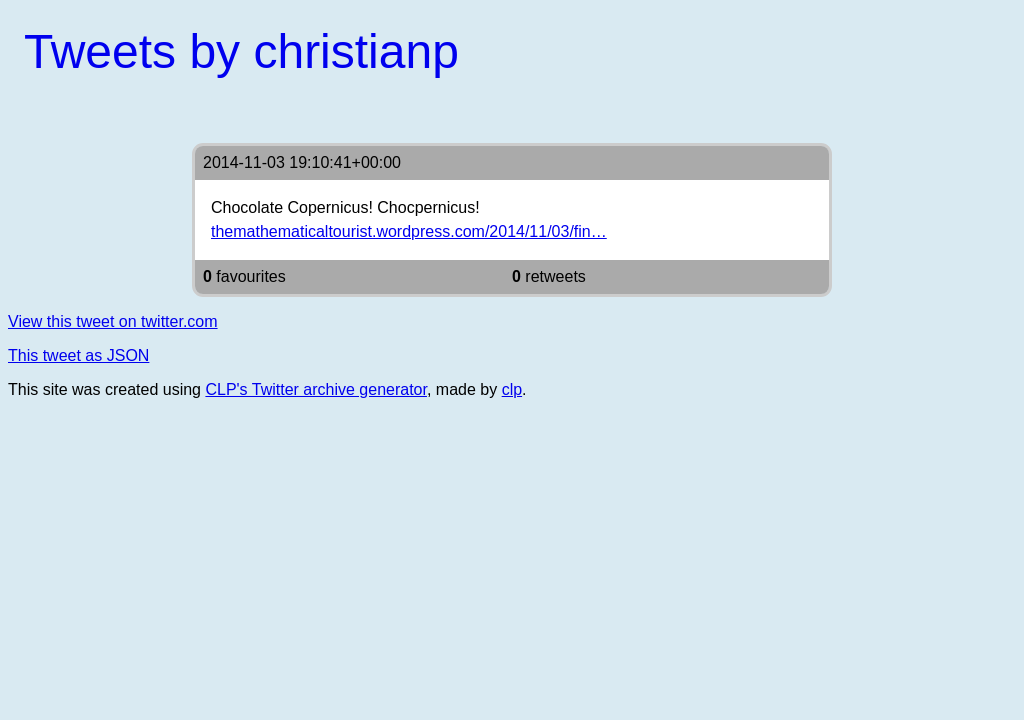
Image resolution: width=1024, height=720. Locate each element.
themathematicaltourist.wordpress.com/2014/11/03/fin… (409, 231)
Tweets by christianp (241, 51)
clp (512, 389)
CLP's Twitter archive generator (316, 389)
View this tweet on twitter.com (113, 321)
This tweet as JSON (78, 355)
